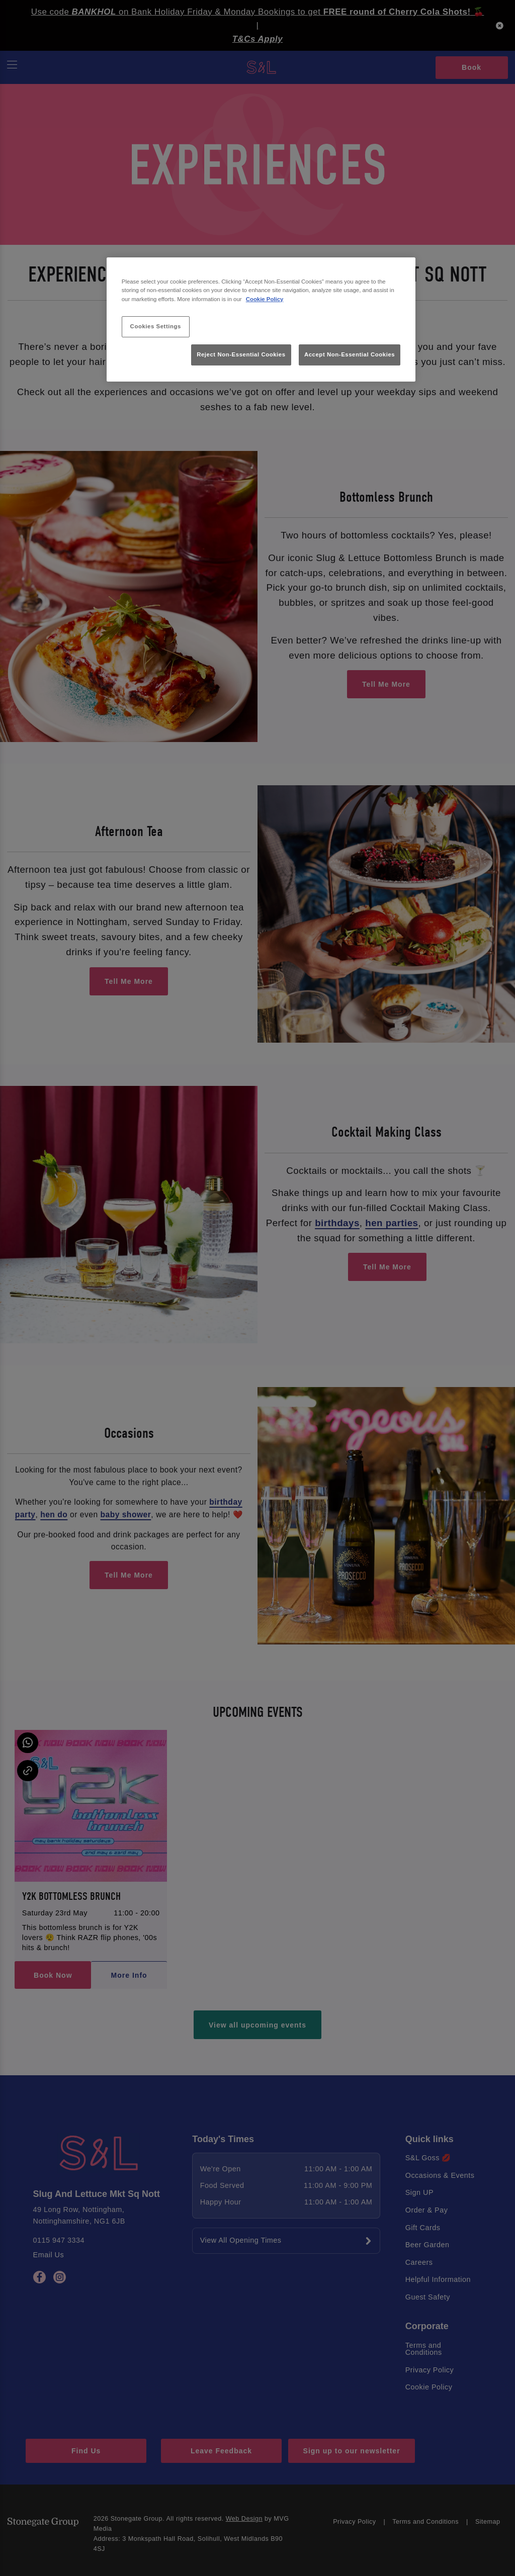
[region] (261, 319)
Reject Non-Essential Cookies (241, 354)
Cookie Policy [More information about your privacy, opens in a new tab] (265, 299)
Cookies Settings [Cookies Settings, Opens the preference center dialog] (155, 326)
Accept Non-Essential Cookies (349, 354)
